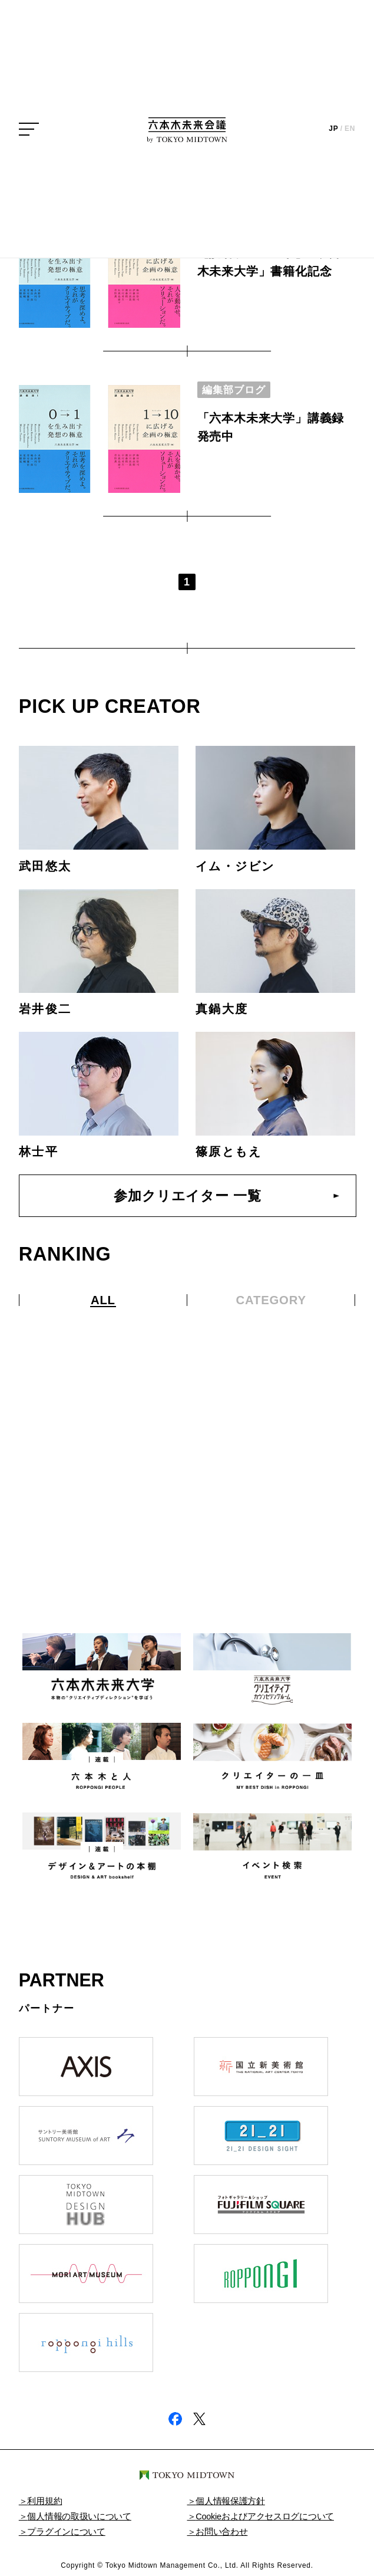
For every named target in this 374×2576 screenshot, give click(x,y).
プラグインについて (66, 2531)
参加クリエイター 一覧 (187, 1195)
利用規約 (44, 2501)
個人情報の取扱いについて (79, 2516)
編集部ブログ (234, 390)
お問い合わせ (221, 2531)
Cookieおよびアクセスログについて (265, 2516)
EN (350, 128)
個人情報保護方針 (230, 2501)
